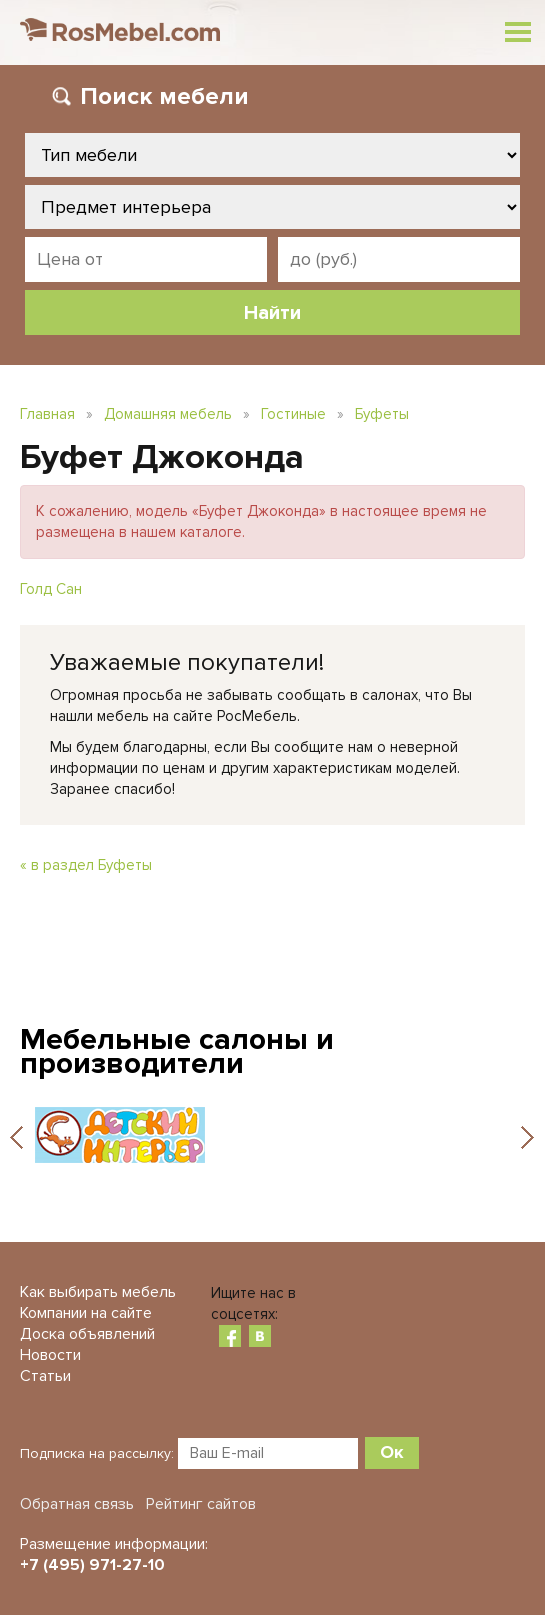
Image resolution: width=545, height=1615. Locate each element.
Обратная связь (77, 1504)
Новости (50, 1355)
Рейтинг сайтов (201, 1504)
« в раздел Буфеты (86, 865)
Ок (392, 1452)
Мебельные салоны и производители (177, 1051)
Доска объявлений (87, 1334)
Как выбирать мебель (98, 1292)
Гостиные (293, 414)
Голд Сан (51, 589)
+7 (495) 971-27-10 (92, 1565)
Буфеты (382, 414)
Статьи (45, 1376)
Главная (47, 414)
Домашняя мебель (168, 414)
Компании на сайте (86, 1313)
